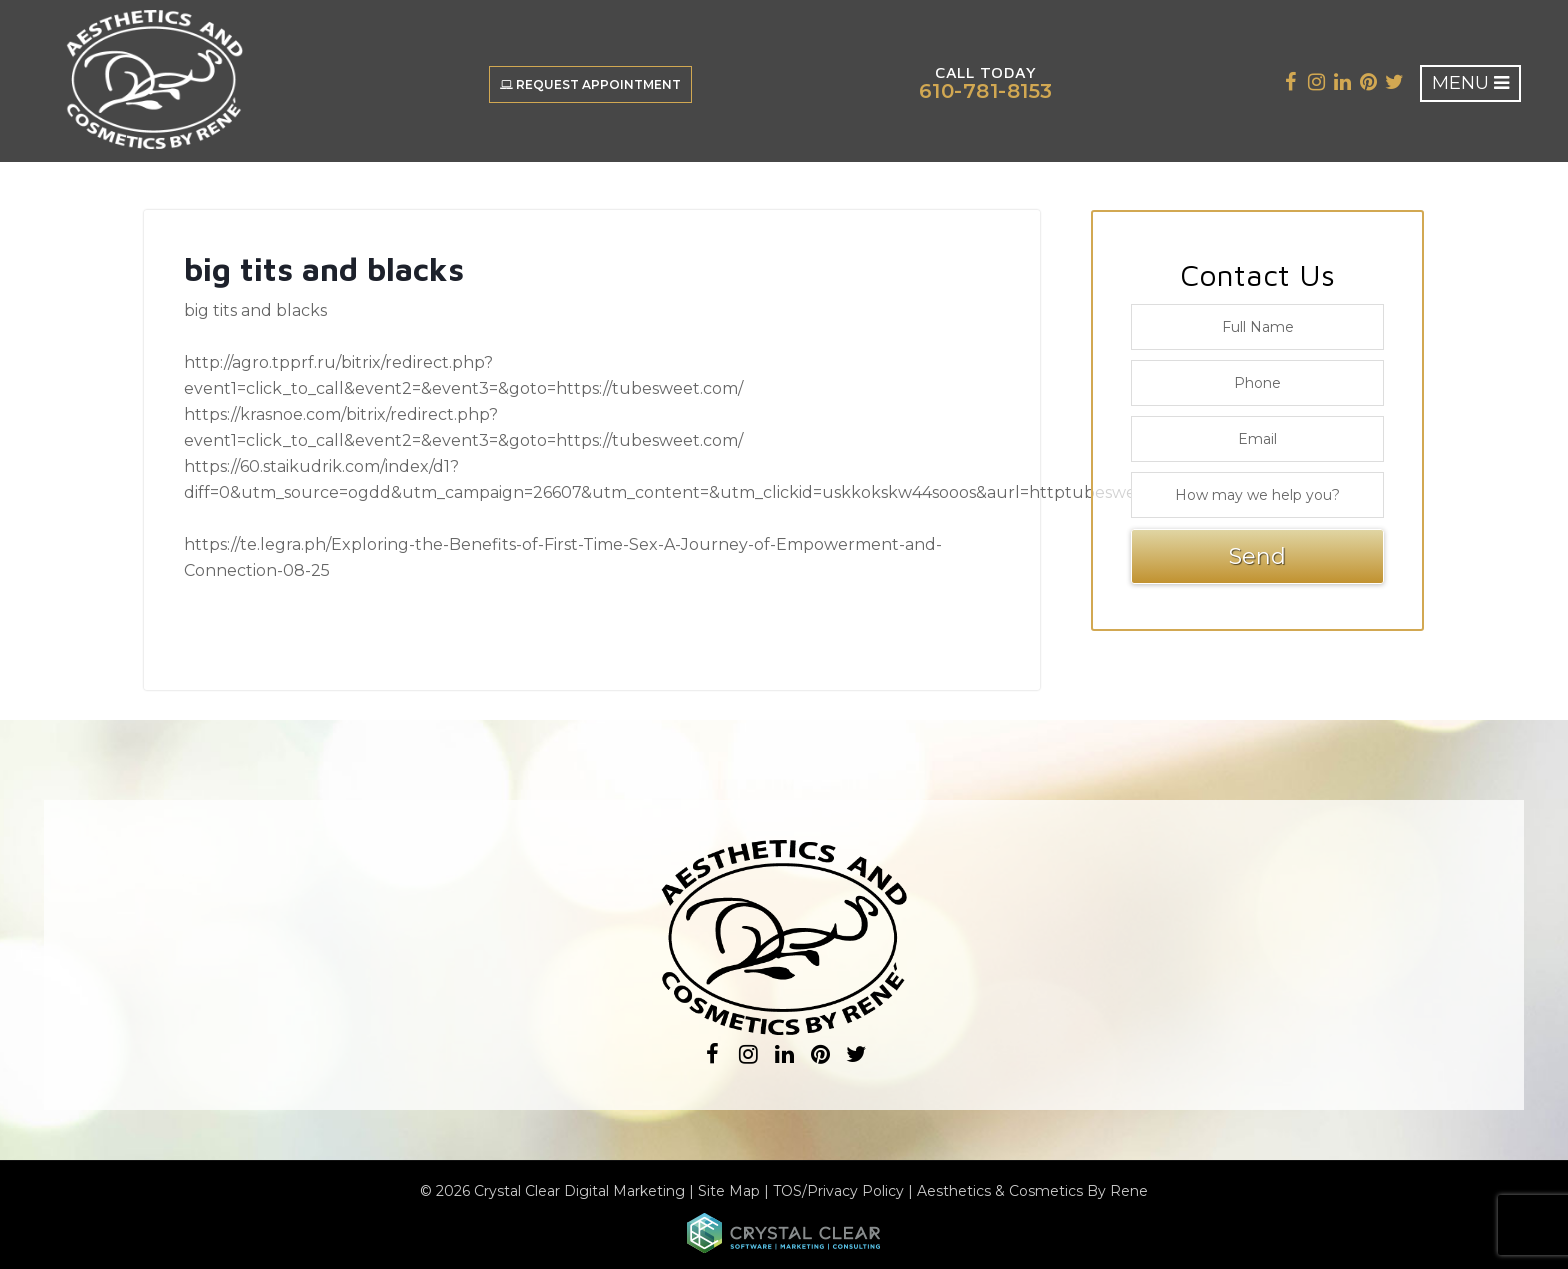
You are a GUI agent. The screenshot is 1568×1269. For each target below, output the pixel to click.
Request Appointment (590, 84)
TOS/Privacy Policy (838, 1191)
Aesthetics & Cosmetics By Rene (1032, 1191)
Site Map (729, 1191)
